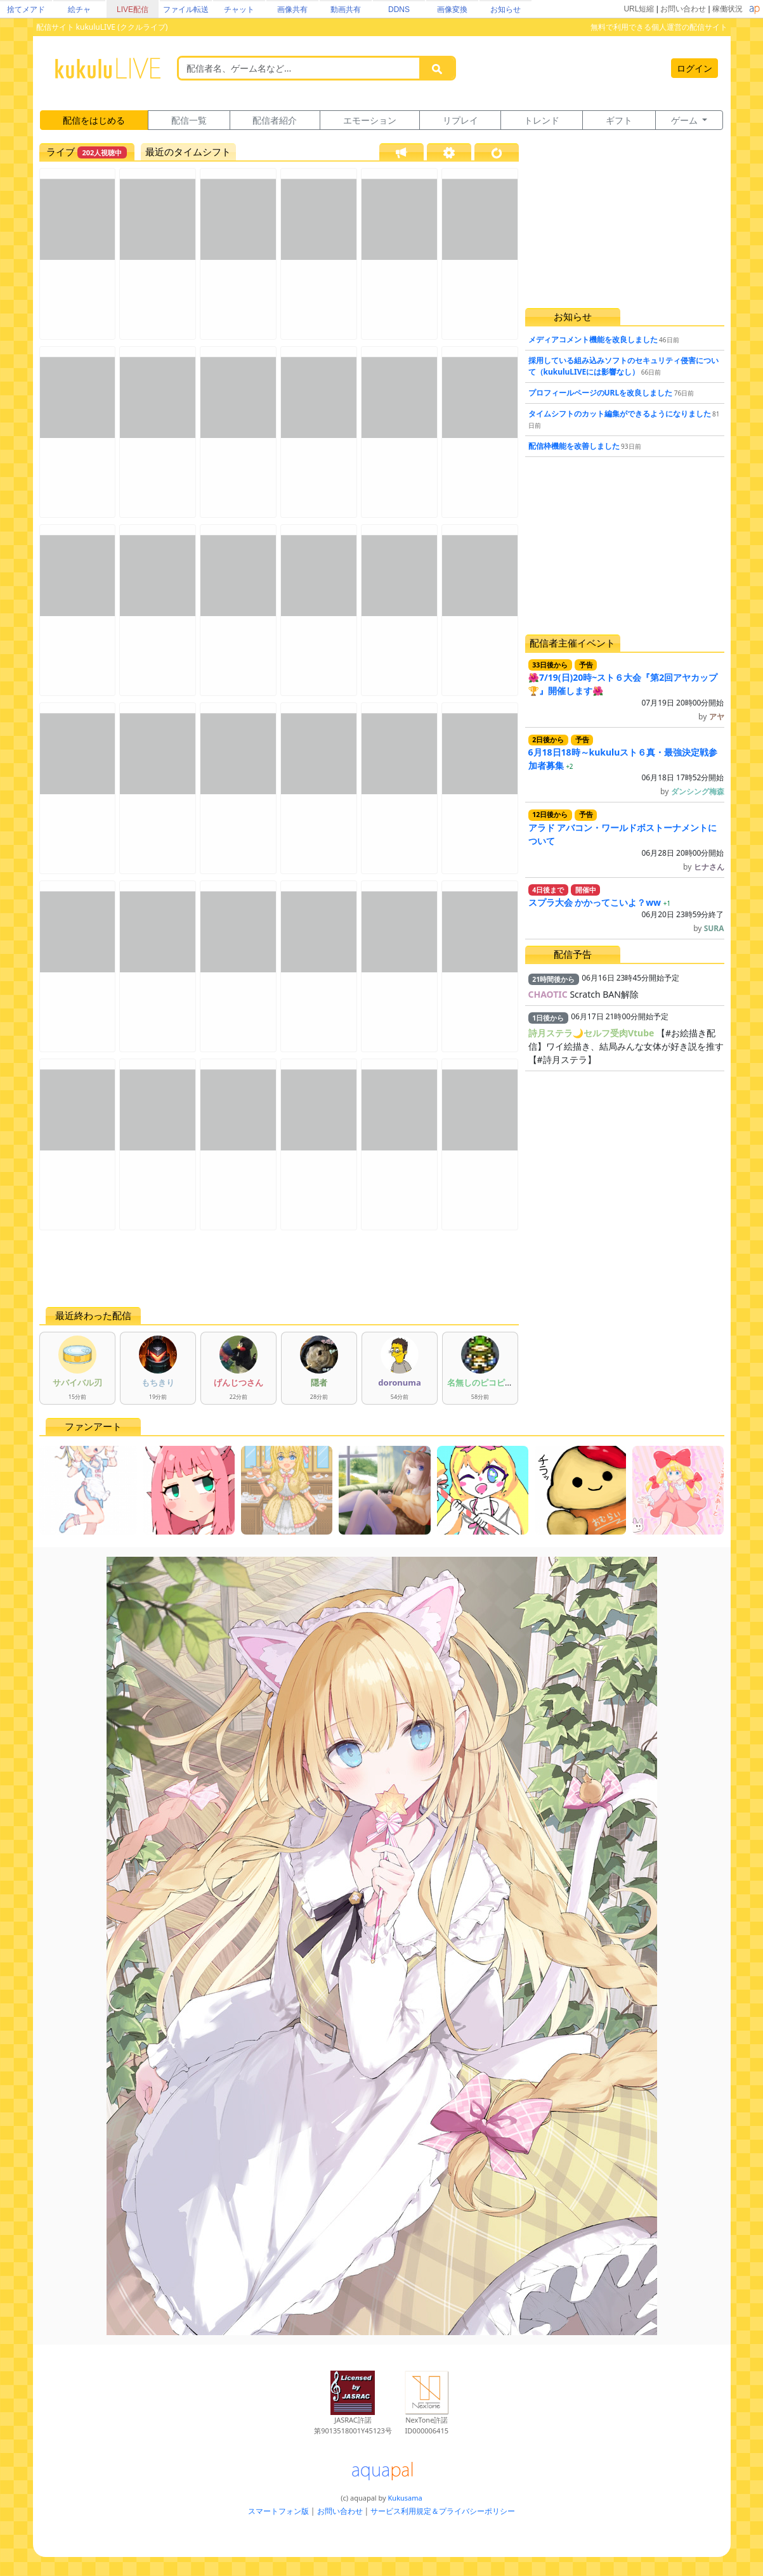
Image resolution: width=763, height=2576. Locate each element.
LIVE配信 (132, 9)
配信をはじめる (94, 120)
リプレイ (460, 120)
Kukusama (405, 2497)
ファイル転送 (186, 9)
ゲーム (685, 120)
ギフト (619, 120)
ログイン (694, 68)
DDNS (399, 9)
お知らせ (505, 9)
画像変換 (452, 9)
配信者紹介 (274, 120)
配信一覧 (189, 120)
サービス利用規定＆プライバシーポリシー (442, 2511)
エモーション (369, 120)
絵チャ (79, 9)
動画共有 (345, 9)
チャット (239, 9)
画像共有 (292, 9)
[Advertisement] (279, 1268)
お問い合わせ (683, 8)
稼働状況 (727, 8)
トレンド (541, 120)
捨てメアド (26, 9)
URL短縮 (638, 8)
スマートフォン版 (278, 2511)
